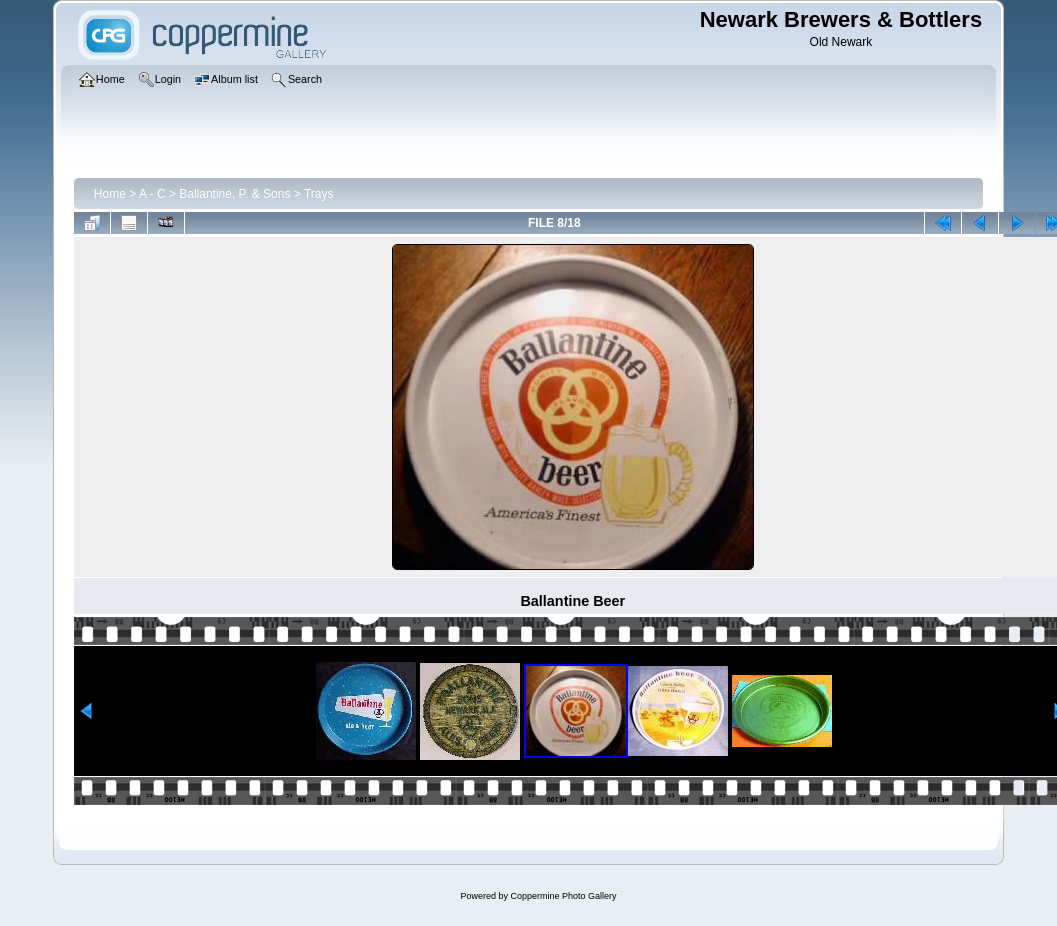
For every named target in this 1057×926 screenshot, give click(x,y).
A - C (152, 194)
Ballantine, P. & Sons (234, 194)
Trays (319, 194)
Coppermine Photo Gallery (563, 896)
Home (110, 194)
